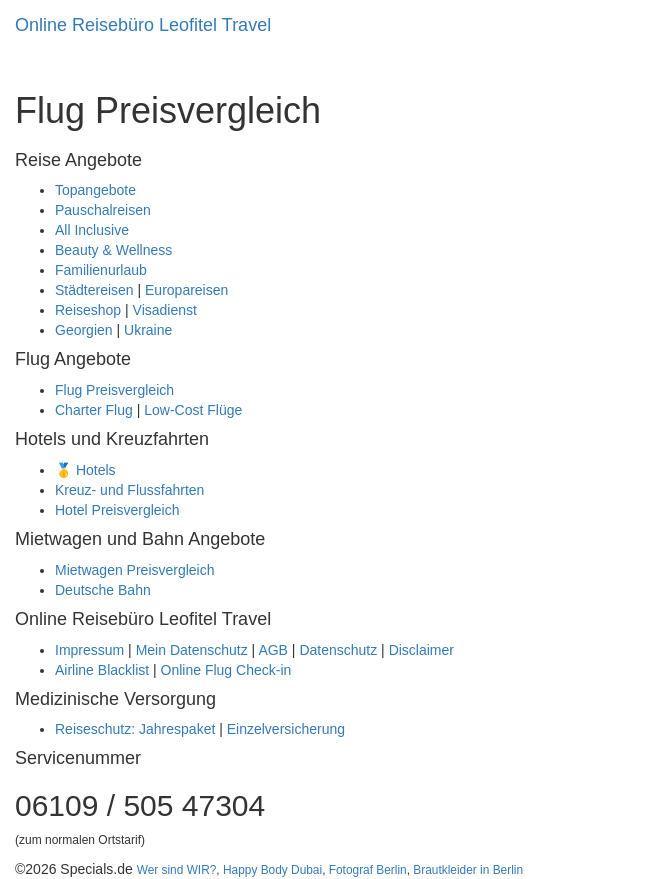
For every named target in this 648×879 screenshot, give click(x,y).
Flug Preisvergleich (114, 390)
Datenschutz (338, 650)
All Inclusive (92, 230)
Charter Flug (94, 410)
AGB (273, 650)
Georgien (84, 330)
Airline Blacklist (102, 670)
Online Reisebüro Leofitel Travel (143, 25)
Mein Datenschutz (192, 650)
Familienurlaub (101, 270)
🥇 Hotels (85, 470)
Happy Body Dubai (272, 870)
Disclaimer (421, 650)
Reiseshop (88, 310)
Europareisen (186, 290)
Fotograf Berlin (368, 870)
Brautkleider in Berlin (468, 870)
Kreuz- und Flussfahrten (129, 490)
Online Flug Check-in (226, 670)
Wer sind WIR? (177, 870)
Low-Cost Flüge (193, 410)
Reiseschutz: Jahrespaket (135, 729)
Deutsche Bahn (103, 590)
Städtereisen (94, 290)
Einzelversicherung (286, 729)
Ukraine (148, 330)
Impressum (89, 650)
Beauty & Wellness (113, 250)
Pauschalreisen (103, 210)
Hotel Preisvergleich (117, 510)
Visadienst (165, 310)
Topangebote (95, 190)
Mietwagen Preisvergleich (135, 570)
